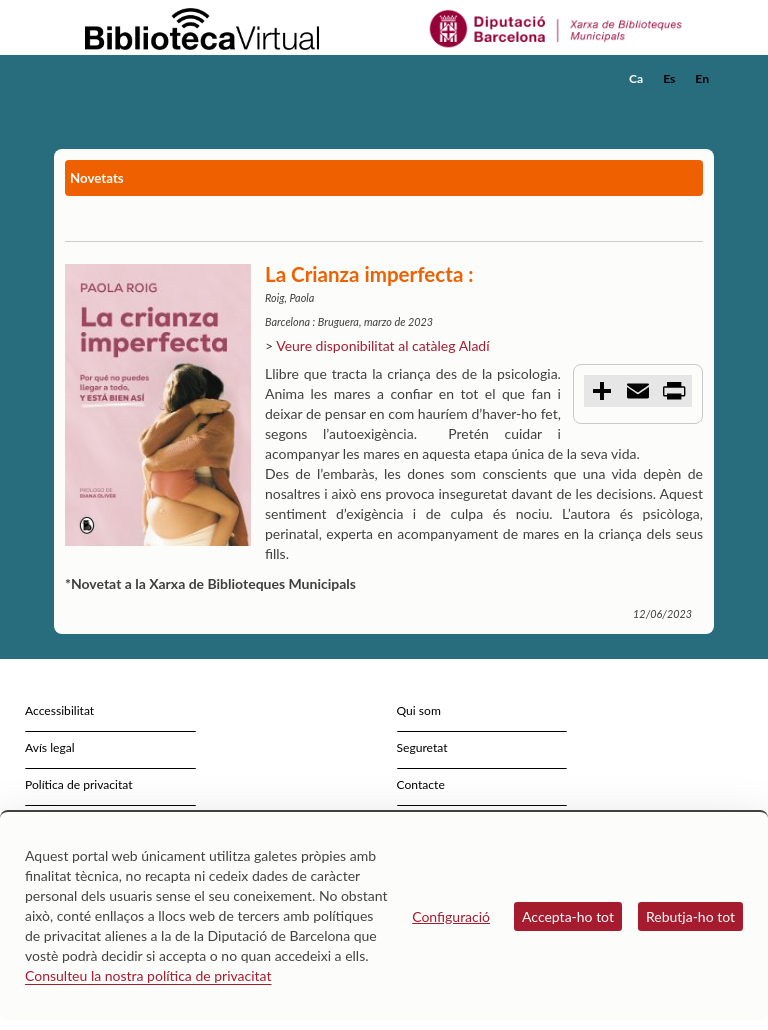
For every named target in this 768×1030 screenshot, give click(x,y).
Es (669, 78)
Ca (636, 78)
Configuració (451, 916)
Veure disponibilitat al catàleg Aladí (382, 345)
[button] (703, 106)
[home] (134, 79)
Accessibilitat (59, 710)
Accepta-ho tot (568, 916)
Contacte (421, 784)
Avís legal (50, 747)
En (702, 78)
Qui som (419, 710)
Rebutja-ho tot (690, 916)
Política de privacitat (79, 784)
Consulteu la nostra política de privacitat (148, 975)
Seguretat (422, 747)
